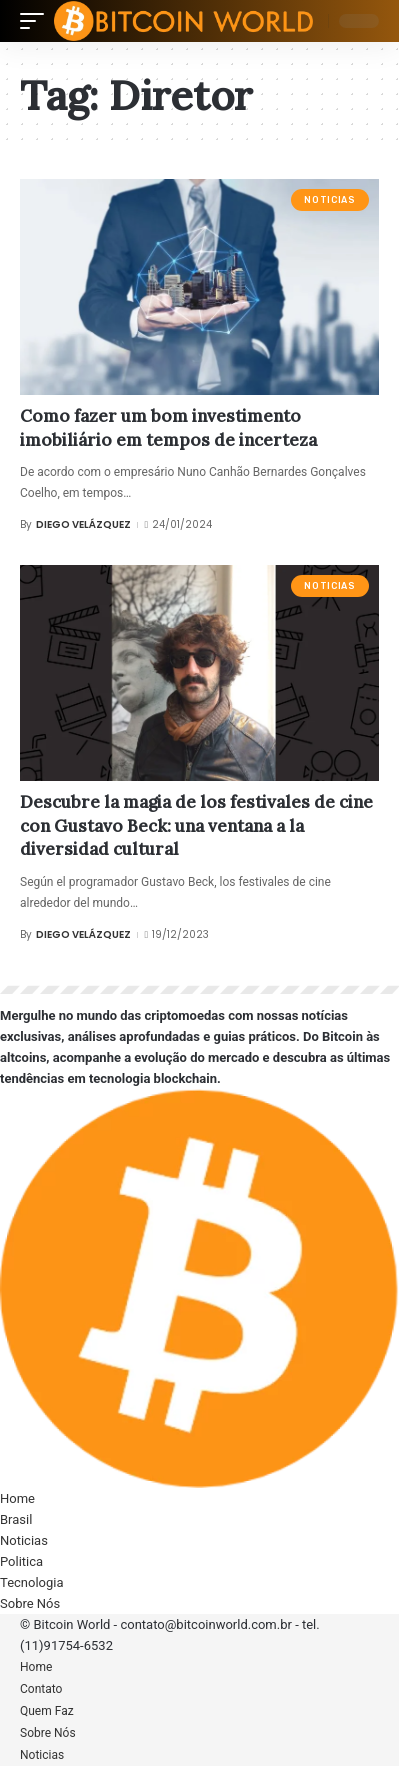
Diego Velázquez (83, 524)
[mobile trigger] (37, 21)
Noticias (329, 200)
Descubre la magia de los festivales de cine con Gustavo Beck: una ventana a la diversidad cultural (196, 826)
